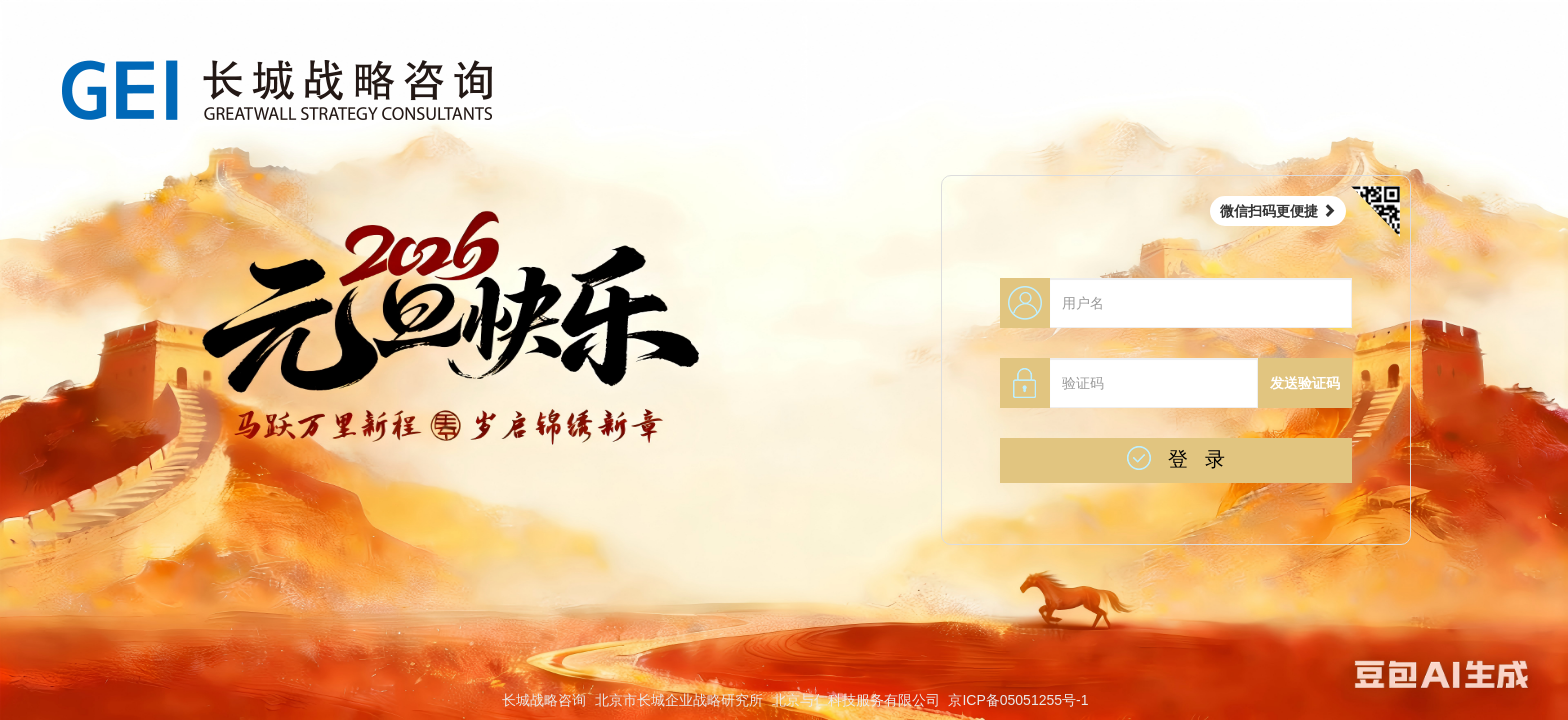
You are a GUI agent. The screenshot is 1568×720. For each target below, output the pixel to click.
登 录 (1175, 458)
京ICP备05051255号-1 (1018, 700)
